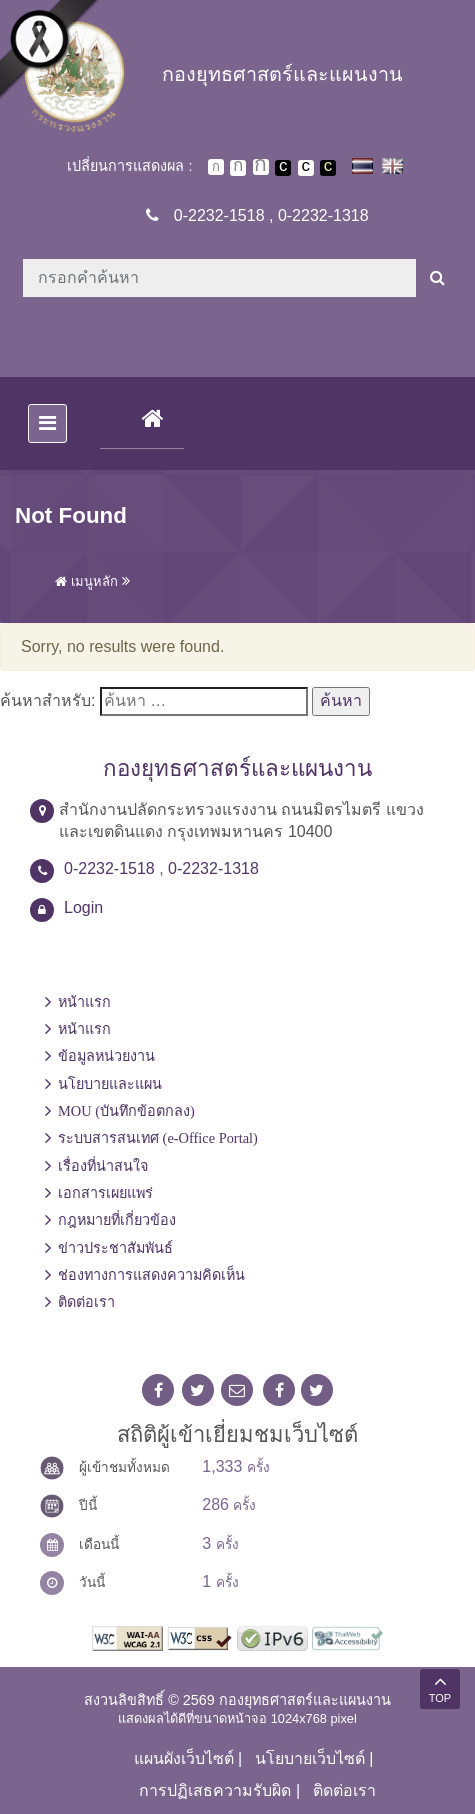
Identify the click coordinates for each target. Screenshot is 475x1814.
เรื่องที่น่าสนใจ (103, 1166)
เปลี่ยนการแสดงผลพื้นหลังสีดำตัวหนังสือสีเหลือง (328, 168)
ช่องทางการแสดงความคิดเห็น (151, 1275)
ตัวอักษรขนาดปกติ (216, 167)
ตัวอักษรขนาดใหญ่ (261, 167)
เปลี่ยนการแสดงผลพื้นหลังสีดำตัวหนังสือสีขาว (283, 168)
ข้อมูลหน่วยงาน (106, 1056)
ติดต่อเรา (86, 1302)
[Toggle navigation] (47, 423)
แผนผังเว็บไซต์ (184, 1758)
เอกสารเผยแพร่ (105, 1193)
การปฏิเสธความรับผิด (215, 1790)
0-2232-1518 (219, 215)
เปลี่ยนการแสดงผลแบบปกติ (306, 168)
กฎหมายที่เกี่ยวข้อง (117, 1220)
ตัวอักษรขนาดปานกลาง (238, 168)
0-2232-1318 (323, 215)
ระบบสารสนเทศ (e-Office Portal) (158, 1138)
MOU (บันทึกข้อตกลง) (126, 1111)
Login (83, 907)
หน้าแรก (84, 1002)
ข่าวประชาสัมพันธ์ (115, 1248)
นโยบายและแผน (110, 1084)
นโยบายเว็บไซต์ (310, 1758)
